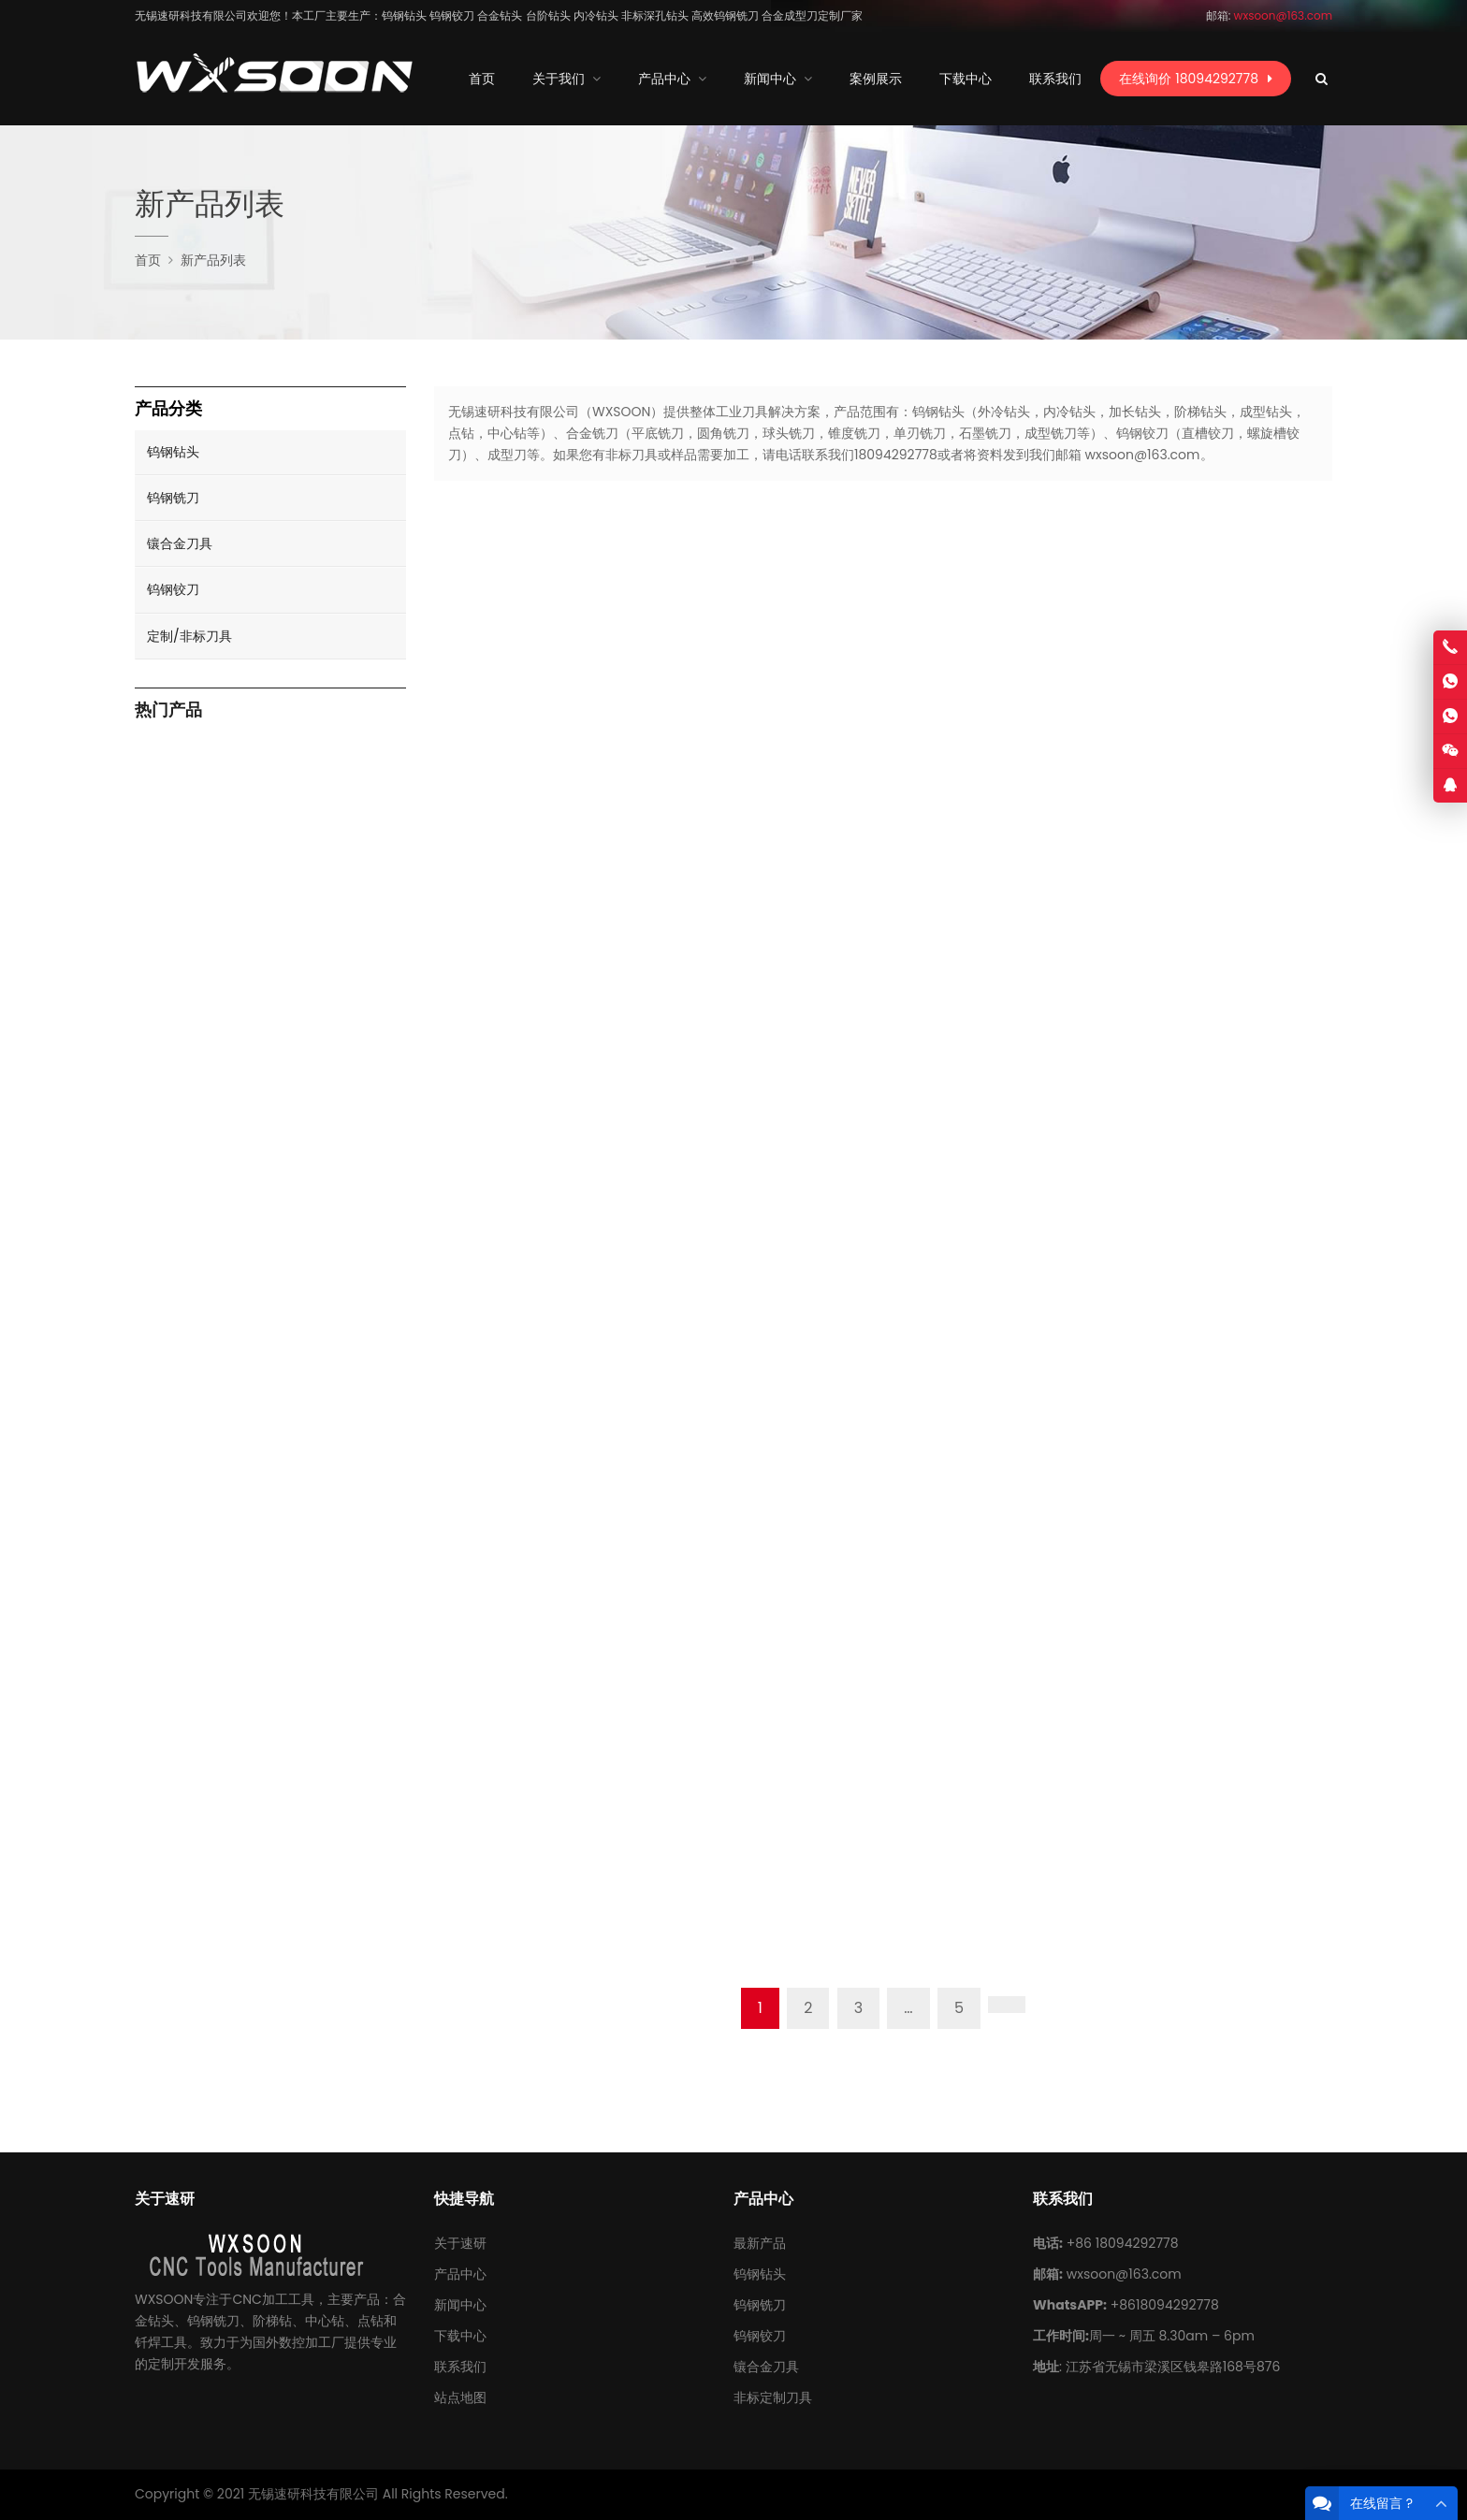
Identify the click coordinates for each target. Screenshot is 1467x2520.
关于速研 (460, 2243)
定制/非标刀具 (189, 636)
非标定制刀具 (773, 2397)
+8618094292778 (1165, 2305)
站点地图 (460, 2397)
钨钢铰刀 (173, 589)
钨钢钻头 (173, 451)
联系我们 (460, 2366)
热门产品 (168, 710)
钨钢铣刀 (173, 497)
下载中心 (460, 2335)
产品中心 (460, 2274)
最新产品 (760, 2243)
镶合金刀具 (179, 543)
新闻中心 (460, 2305)
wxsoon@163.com (1124, 2274)
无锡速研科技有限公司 (313, 2493)
